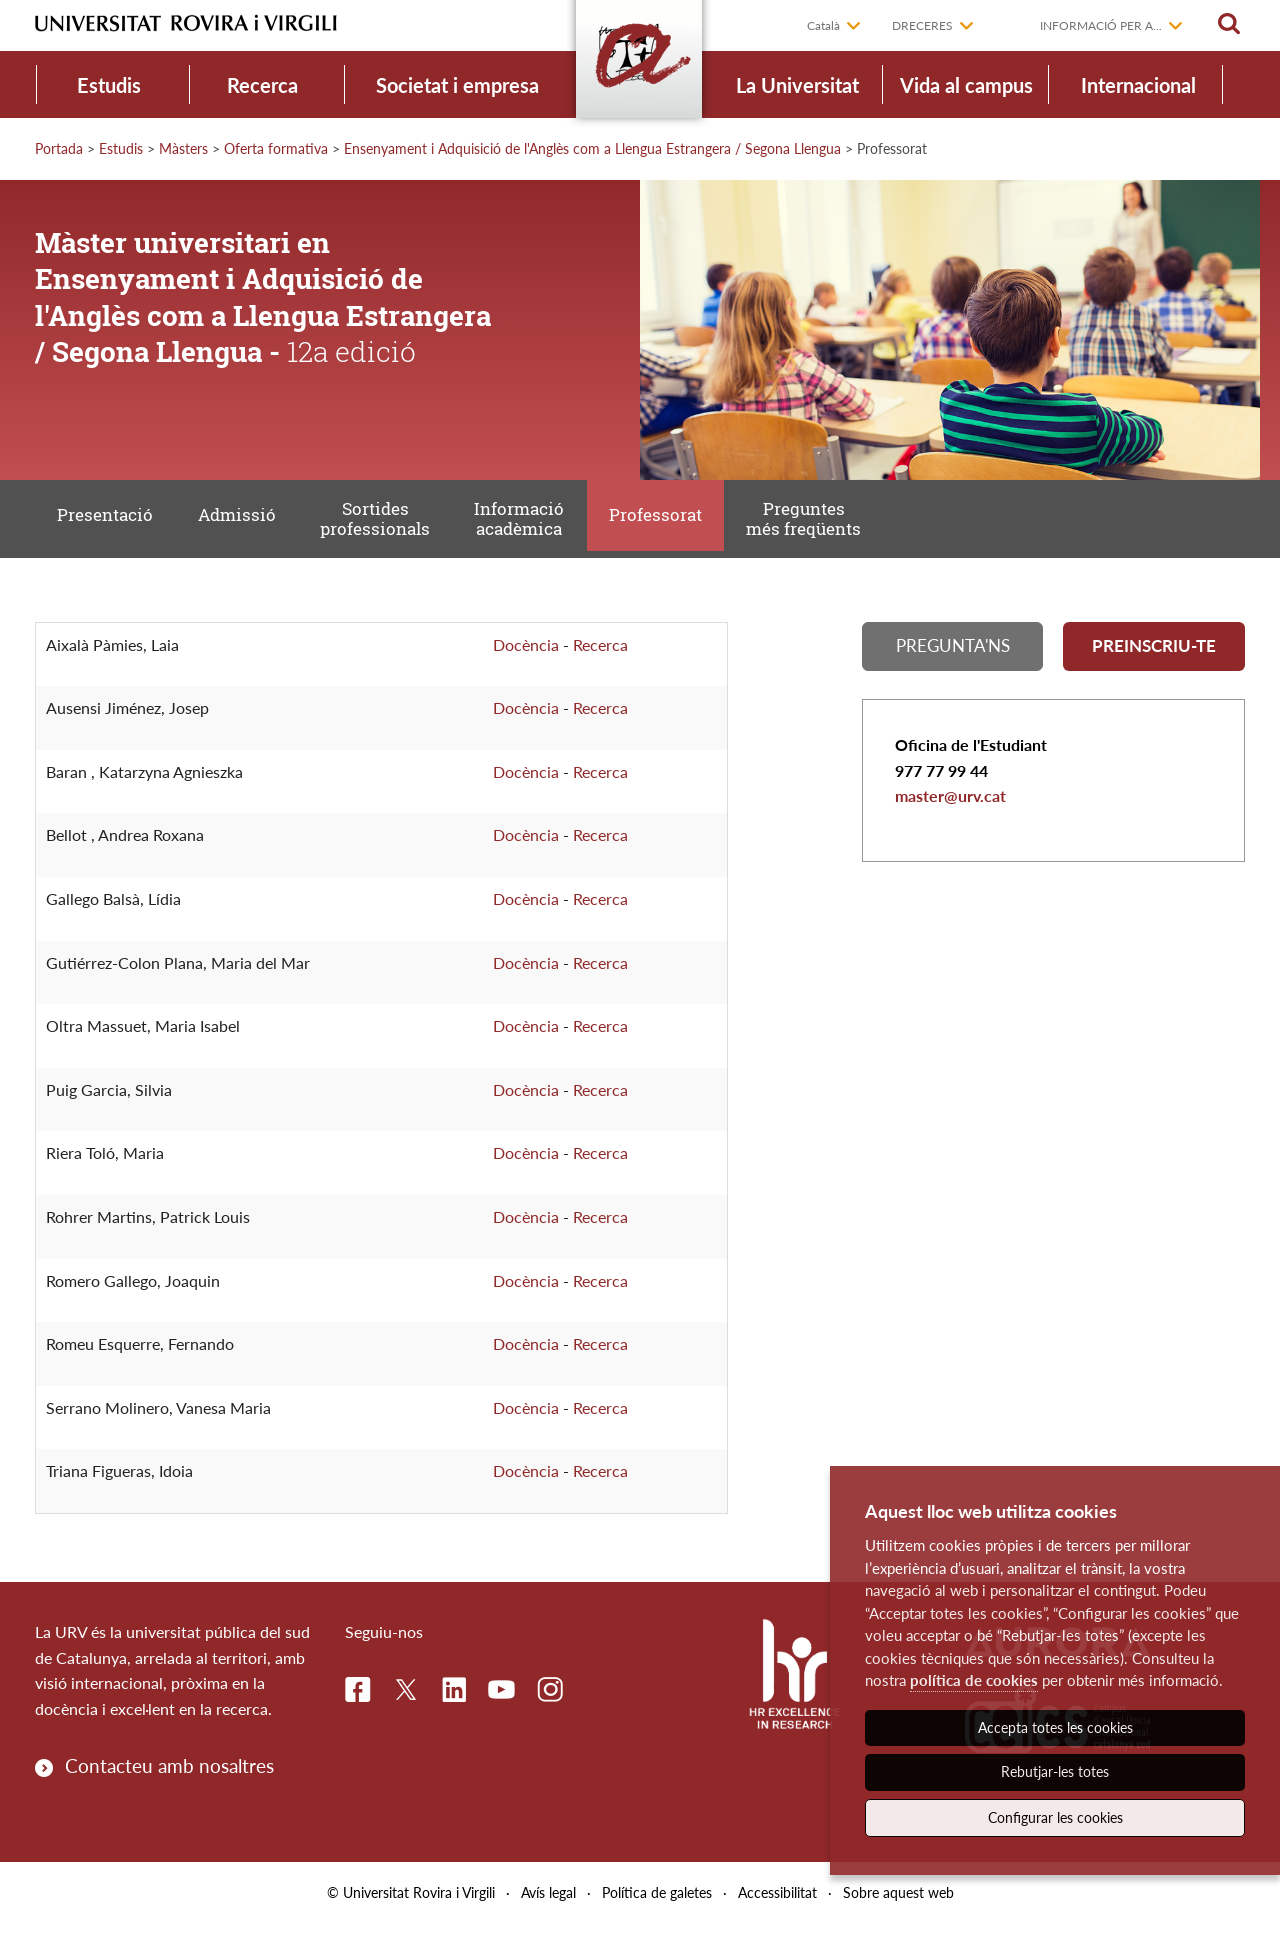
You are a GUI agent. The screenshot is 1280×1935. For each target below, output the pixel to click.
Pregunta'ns (952, 660)
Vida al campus (966, 85)
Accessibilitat (777, 1903)
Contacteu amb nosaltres (169, 1777)
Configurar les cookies (1055, 1817)
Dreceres (922, 25)
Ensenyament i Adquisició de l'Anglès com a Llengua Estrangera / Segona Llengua (592, 148)
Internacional (1138, 85)
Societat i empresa (457, 85)
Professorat (685, 523)
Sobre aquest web (898, 1903)
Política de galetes (657, 1903)
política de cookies (974, 1680)
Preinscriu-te (1154, 660)
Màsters (183, 148)
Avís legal (548, 1903)
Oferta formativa (276, 148)
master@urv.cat (950, 813)
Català (823, 25)
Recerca (262, 85)
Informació (543, 524)
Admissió (247, 523)
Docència (526, 655)
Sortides (392, 524)
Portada (59, 148)
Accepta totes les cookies (1055, 1727)
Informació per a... (1101, 25)
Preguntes (840, 524)
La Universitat (797, 85)
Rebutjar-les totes (1055, 1771)
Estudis (109, 85)
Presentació (109, 523)
